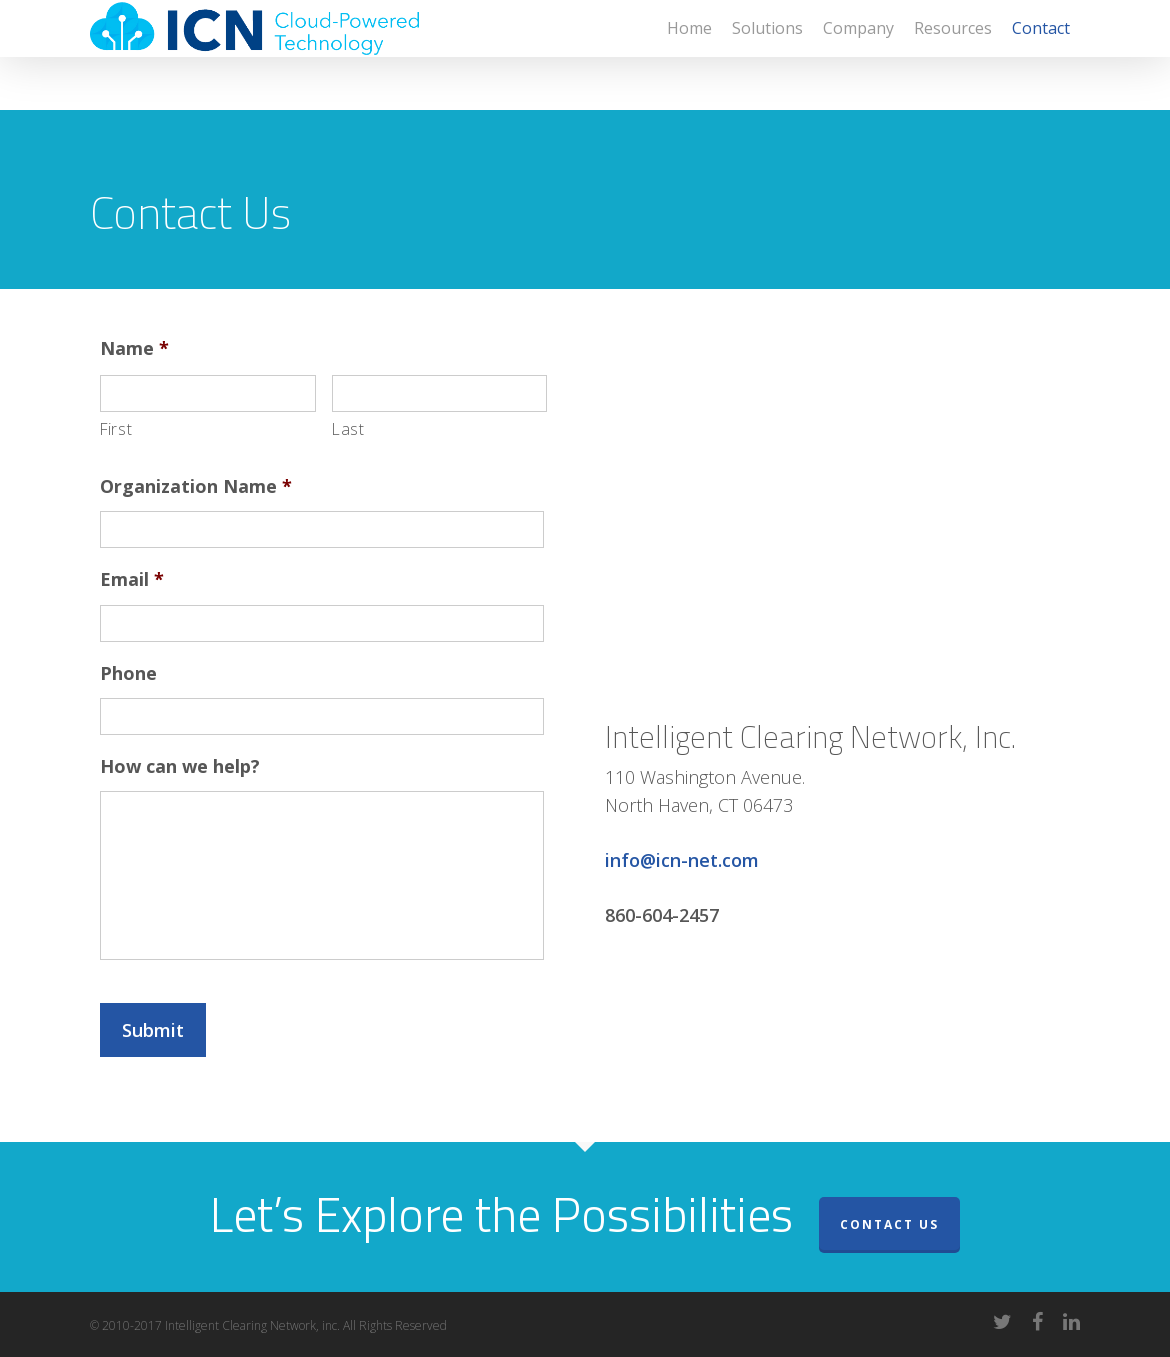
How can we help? (180, 766)
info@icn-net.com (682, 860)
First (116, 429)
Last (348, 429)
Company (858, 55)
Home (689, 55)
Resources (953, 55)
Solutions (767, 55)
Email (132, 579)
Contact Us (889, 1224)
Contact (1041, 55)
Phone (128, 673)
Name (134, 348)
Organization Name (196, 486)
